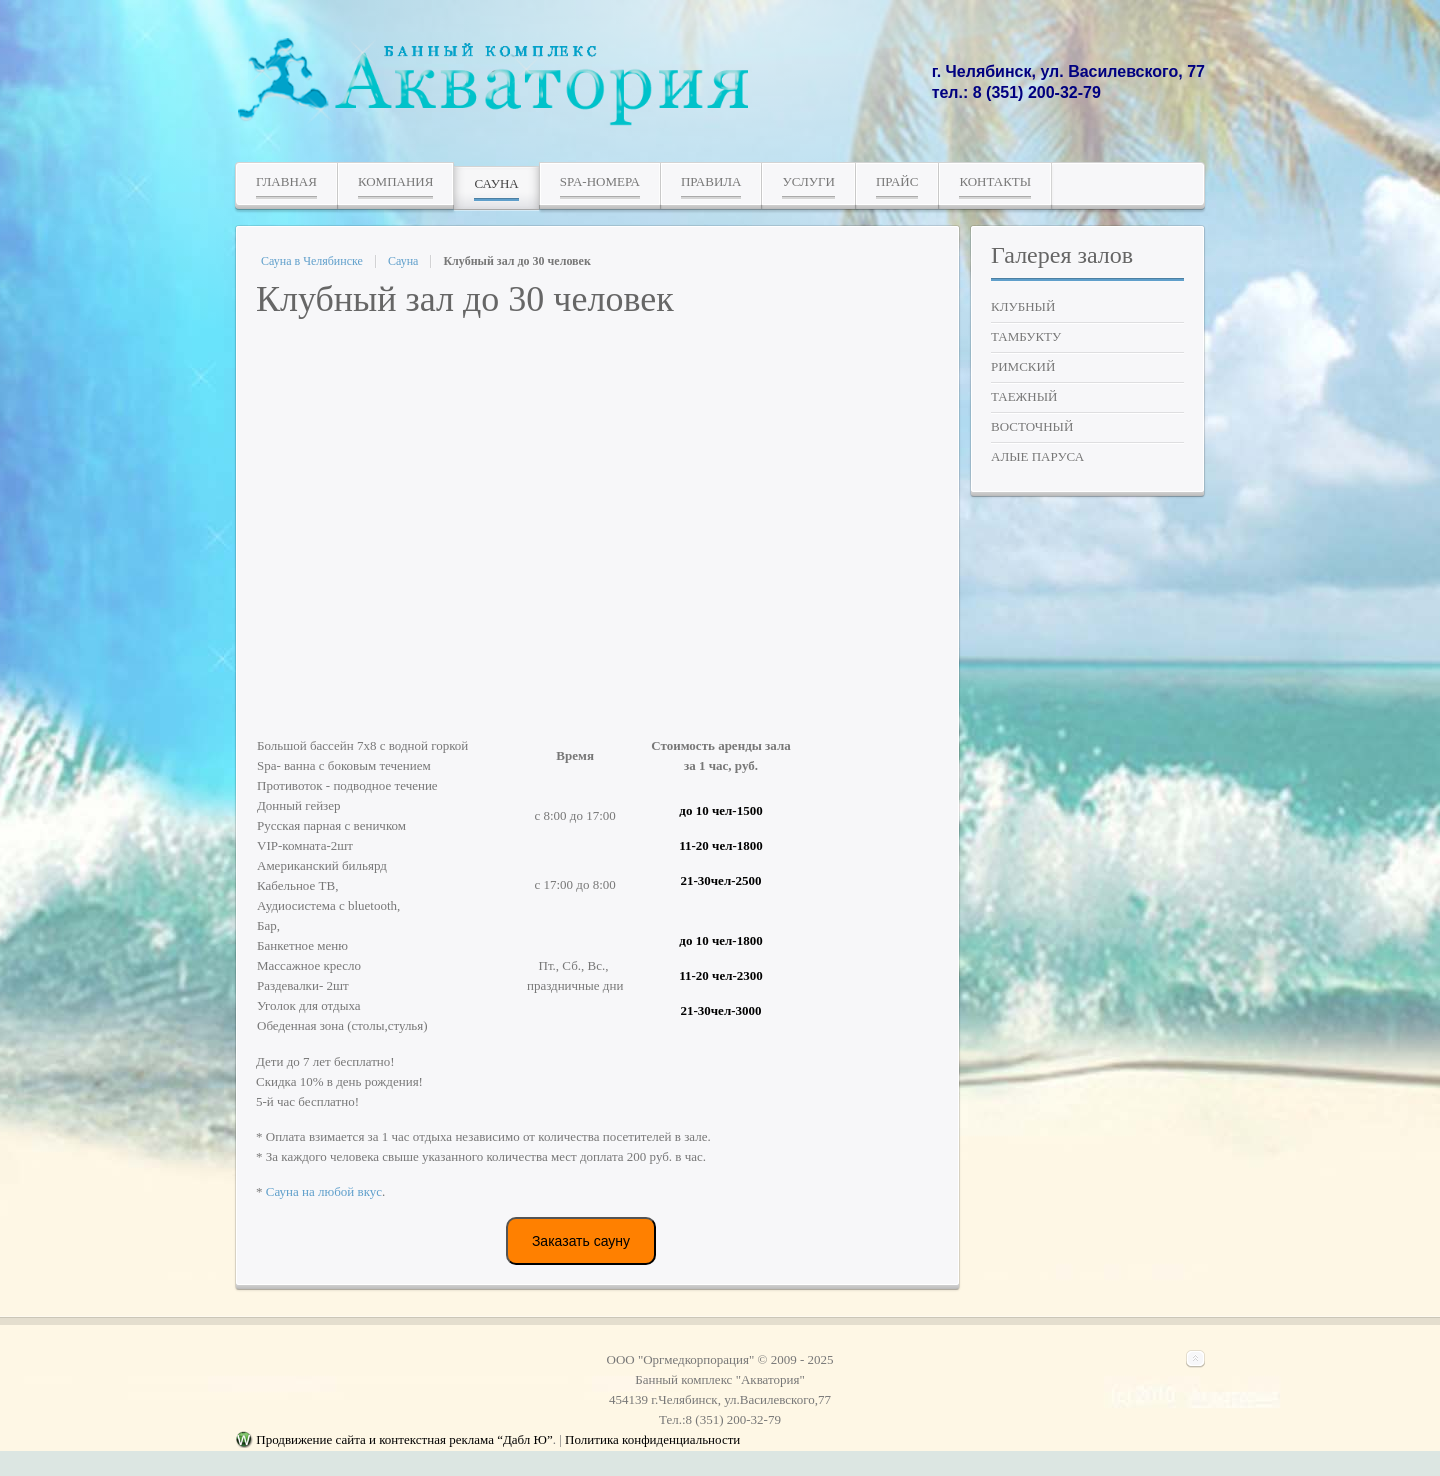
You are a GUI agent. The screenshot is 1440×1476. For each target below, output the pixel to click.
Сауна (403, 261)
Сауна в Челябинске (312, 261)
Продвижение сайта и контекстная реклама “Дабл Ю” (404, 1440)
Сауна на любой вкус (324, 1191)
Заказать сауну (581, 1241)
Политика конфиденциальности (652, 1440)
